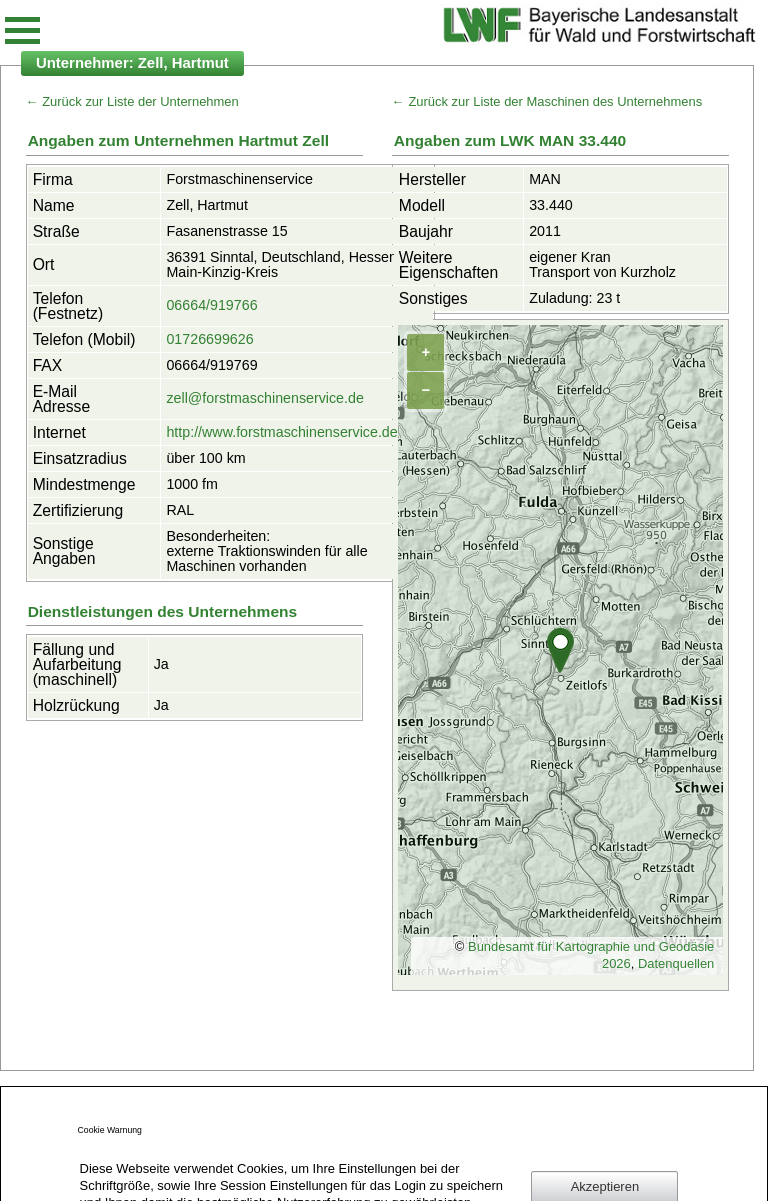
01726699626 (209, 339)
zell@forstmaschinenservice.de (264, 398)
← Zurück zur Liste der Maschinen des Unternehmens (547, 101)
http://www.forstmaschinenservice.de (281, 432)
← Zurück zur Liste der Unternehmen (132, 101)
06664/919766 (211, 305)
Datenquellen (676, 963)
